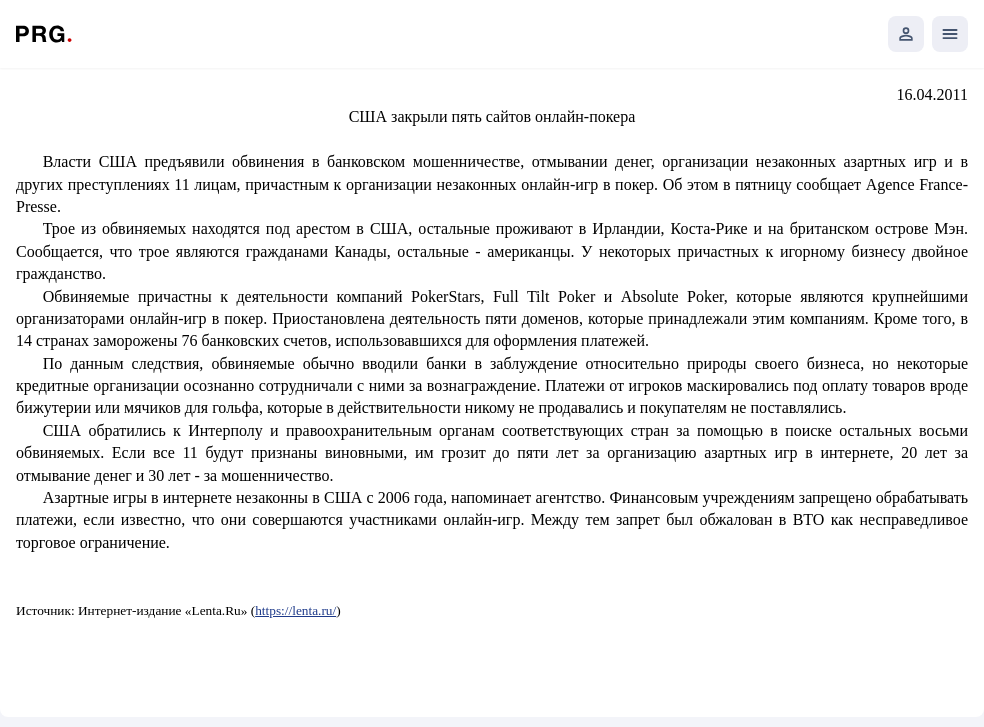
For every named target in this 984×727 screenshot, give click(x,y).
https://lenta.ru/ (295, 610)
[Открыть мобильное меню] (950, 34)
